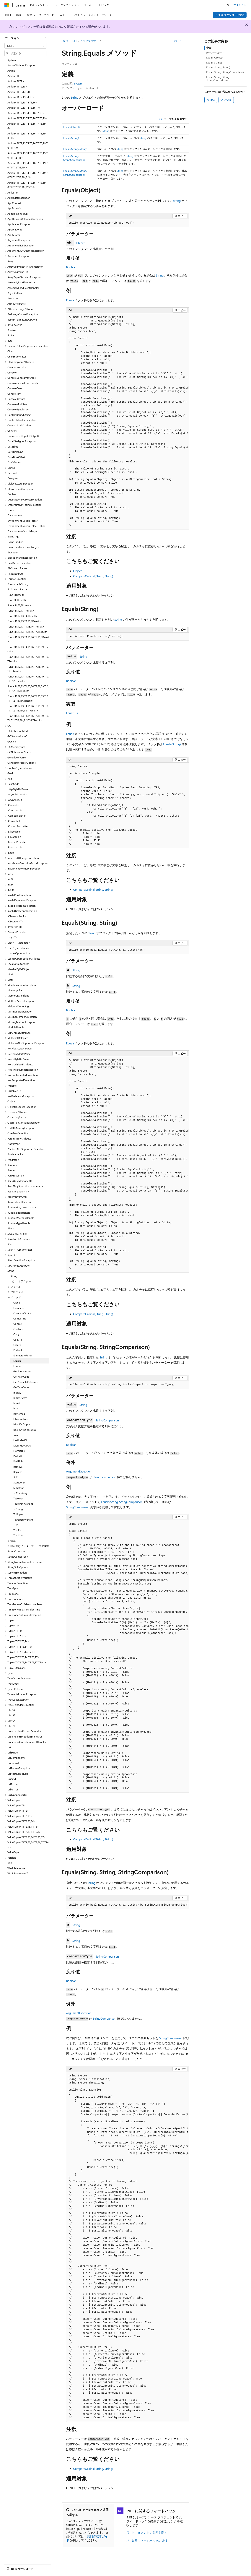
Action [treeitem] (11, 70)
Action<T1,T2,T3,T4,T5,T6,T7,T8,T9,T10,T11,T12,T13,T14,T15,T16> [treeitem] (27, 185)
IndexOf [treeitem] (17, 1392)
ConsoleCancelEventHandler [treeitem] (23, 383)
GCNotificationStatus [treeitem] (19, 752)
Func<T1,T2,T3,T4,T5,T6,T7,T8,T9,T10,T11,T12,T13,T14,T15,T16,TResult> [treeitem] (28, 718)
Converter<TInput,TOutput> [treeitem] (23, 436)
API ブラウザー (89, 41)
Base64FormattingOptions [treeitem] (22, 319)
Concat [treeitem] (17, 1323)
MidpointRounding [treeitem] (18, 1006)
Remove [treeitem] (17, 1466)
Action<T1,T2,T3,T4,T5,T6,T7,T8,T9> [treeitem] (27, 118)
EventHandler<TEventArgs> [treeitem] (23, 547)
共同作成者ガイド (87, 2538)
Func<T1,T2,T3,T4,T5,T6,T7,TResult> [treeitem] (27, 631)
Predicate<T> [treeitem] (15, 1154)
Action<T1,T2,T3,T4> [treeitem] (19, 92)
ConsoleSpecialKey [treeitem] (18, 409)
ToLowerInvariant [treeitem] (23, 1503)
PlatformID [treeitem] (13, 1143)
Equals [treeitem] (17, 1361)
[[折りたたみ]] (45, 38)
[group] (127, 421)
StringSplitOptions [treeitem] (17, 1567)
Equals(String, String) (75, 149)
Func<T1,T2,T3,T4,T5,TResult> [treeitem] (24, 621)
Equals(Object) (71, 127)
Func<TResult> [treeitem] (16, 595)
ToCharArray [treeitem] (20, 1493)
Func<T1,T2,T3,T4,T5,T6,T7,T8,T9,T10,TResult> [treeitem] (28, 659)
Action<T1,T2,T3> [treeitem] (17, 86)
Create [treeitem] (17, 1345)
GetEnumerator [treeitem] (22, 1371)
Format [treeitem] (17, 1366)
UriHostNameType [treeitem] (17, 1773)
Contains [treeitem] (18, 1329)
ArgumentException (79, 1471)
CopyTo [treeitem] (17, 1339)
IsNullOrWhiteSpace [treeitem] (24, 1429)
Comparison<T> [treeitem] (16, 367)
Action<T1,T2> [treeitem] (15, 81)
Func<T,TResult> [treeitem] (17, 600)
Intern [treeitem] (16, 1408)
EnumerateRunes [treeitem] (22, 1355)
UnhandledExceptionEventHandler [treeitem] (26, 1742)
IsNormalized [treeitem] (20, 1419)
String (74, 97)
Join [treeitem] (15, 1435)
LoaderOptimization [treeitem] (18, 953)
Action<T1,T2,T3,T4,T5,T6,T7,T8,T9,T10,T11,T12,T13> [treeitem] (27, 155)
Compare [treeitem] (18, 1308)
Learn (65, 41)
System (78, 83)
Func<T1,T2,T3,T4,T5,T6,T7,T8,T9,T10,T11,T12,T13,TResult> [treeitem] (28, 689)
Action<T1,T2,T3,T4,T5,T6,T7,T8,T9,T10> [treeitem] (27, 126)
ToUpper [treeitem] (18, 1514)
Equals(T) (72, 713)
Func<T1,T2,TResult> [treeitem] (19, 605)
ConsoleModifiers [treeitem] (17, 404)
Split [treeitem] (15, 1477)
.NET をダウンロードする (230, 15)
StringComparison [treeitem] (17, 1556)
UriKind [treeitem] (11, 1779)
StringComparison (107, 1420)
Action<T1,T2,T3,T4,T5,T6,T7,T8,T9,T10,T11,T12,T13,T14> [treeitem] (27, 165)
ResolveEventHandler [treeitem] (19, 1202)
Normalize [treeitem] (19, 1450)
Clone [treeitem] (16, 1302)
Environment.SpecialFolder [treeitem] (22, 520)
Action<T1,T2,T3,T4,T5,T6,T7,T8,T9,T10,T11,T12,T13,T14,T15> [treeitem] (27, 175)
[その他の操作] (186, 41)
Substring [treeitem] (18, 1488)
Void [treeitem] (9, 1863)
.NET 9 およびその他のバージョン (91, 595)
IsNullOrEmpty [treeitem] (21, 1424)
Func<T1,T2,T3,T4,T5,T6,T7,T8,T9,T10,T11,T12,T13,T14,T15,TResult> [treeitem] (28, 708)
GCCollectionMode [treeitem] (18, 731)
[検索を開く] (228, 5)
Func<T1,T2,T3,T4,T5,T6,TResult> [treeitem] (25, 626)
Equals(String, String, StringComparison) (218, 78)
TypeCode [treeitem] (13, 1683)
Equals (70, 300)
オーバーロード (215, 52)
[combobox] (25, 46)
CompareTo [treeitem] (19, 1318)
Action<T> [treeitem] (13, 76)
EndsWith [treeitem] (18, 1350)
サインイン (240, 4)
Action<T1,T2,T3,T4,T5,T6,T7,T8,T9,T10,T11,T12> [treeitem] (27, 146)
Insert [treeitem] (16, 1403)
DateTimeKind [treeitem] (15, 452)
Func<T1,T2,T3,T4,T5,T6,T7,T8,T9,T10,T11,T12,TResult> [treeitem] (28, 679)
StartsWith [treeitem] (19, 1482)
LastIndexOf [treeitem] (20, 1440)
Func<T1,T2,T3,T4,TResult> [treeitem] (22, 616)
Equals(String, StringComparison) (122, 1502)
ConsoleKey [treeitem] (14, 393)
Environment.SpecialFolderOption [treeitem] (26, 526)
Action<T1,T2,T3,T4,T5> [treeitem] (20, 97)
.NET (74, 41)
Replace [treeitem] (17, 1472)
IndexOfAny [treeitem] (20, 1398)
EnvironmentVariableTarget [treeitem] (22, 531)
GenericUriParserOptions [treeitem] (21, 762)
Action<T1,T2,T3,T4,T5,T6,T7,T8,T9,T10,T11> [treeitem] (27, 136)
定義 (208, 48)
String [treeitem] (13, 1276)
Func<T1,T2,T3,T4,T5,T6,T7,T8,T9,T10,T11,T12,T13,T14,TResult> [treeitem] (28, 698)
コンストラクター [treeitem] (20, 1281)
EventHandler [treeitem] (15, 542)
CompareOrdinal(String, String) (93, 576)
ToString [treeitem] (18, 1509)
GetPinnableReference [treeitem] (25, 1382)
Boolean (71, 267)
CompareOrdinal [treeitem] (22, 1313)
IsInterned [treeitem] (19, 1413)
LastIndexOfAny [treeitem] (22, 1445)
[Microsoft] (6, 5)
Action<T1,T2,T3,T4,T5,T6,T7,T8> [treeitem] (25, 113)
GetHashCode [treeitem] (21, 1376)
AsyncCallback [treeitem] (15, 293)
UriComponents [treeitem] (16, 1757)
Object (80, 243)
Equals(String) (71, 138)
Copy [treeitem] (16, 1334)
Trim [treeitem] (15, 1525)
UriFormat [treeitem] (13, 1763)
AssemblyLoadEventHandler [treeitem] (23, 288)
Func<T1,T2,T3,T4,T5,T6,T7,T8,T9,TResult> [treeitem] (27, 649)
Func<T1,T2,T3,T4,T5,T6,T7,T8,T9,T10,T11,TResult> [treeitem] (28, 669)
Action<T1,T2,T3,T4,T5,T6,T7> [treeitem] (24, 107)
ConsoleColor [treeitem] (15, 388)
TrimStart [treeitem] (18, 1535)
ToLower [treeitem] (18, 1498)
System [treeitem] (11, 60)
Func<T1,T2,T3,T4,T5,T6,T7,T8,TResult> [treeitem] (28, 639)
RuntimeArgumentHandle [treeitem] (21, 1207)
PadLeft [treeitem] (17, 1456)
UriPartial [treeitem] (12, 1789)
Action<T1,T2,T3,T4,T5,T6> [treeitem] (22, 102)
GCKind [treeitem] (11, 741)
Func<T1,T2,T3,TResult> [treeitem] (20, 610)
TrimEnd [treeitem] (17, 1530)
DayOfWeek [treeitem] (14, 462)
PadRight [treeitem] (18, 1461)
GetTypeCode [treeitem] (21, 1387)
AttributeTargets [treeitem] (16, 303)
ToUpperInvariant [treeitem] (23, 1519)
